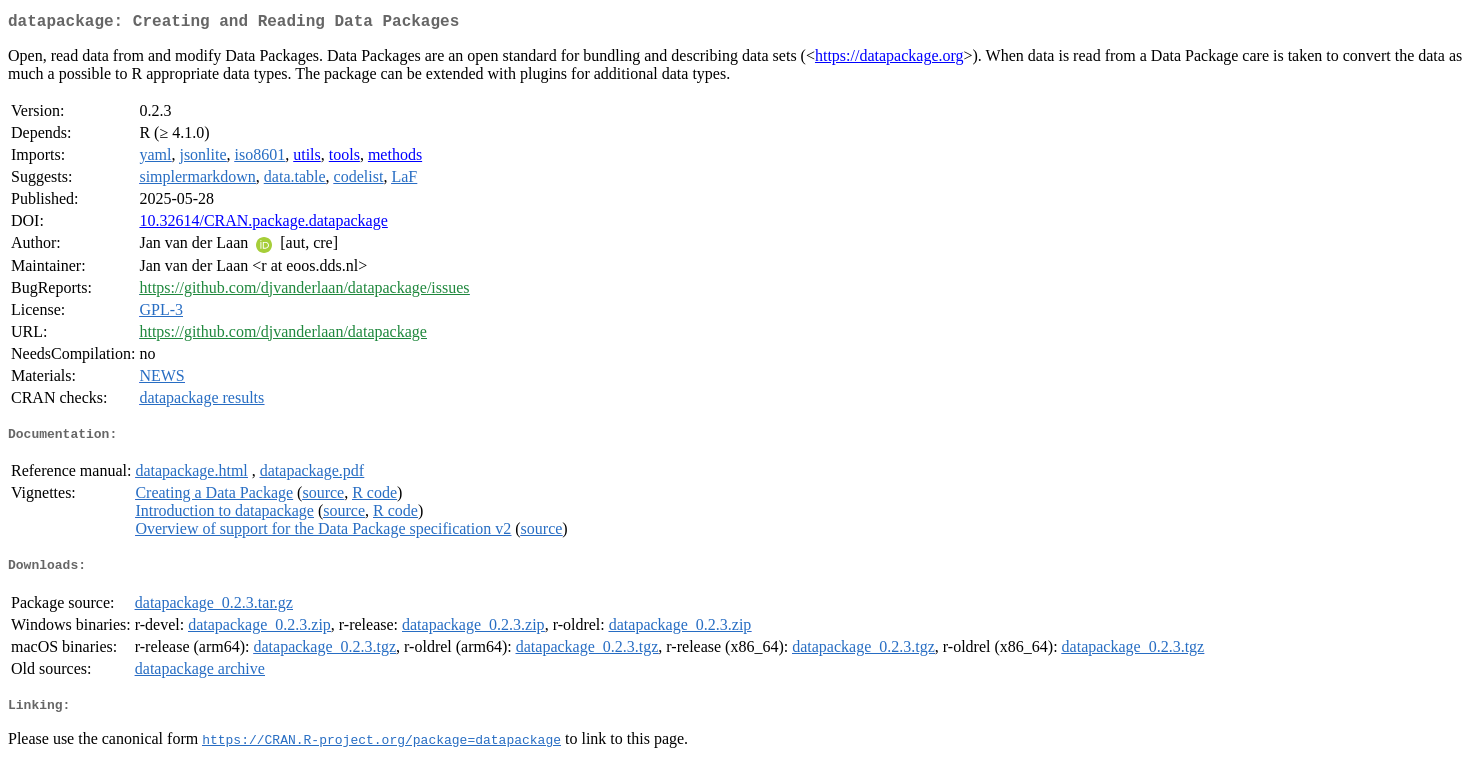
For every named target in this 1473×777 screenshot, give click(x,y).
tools (344, 158)
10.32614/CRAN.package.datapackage (263, 224)
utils (307, 158)
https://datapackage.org (889, 59)
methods (395, 158)
